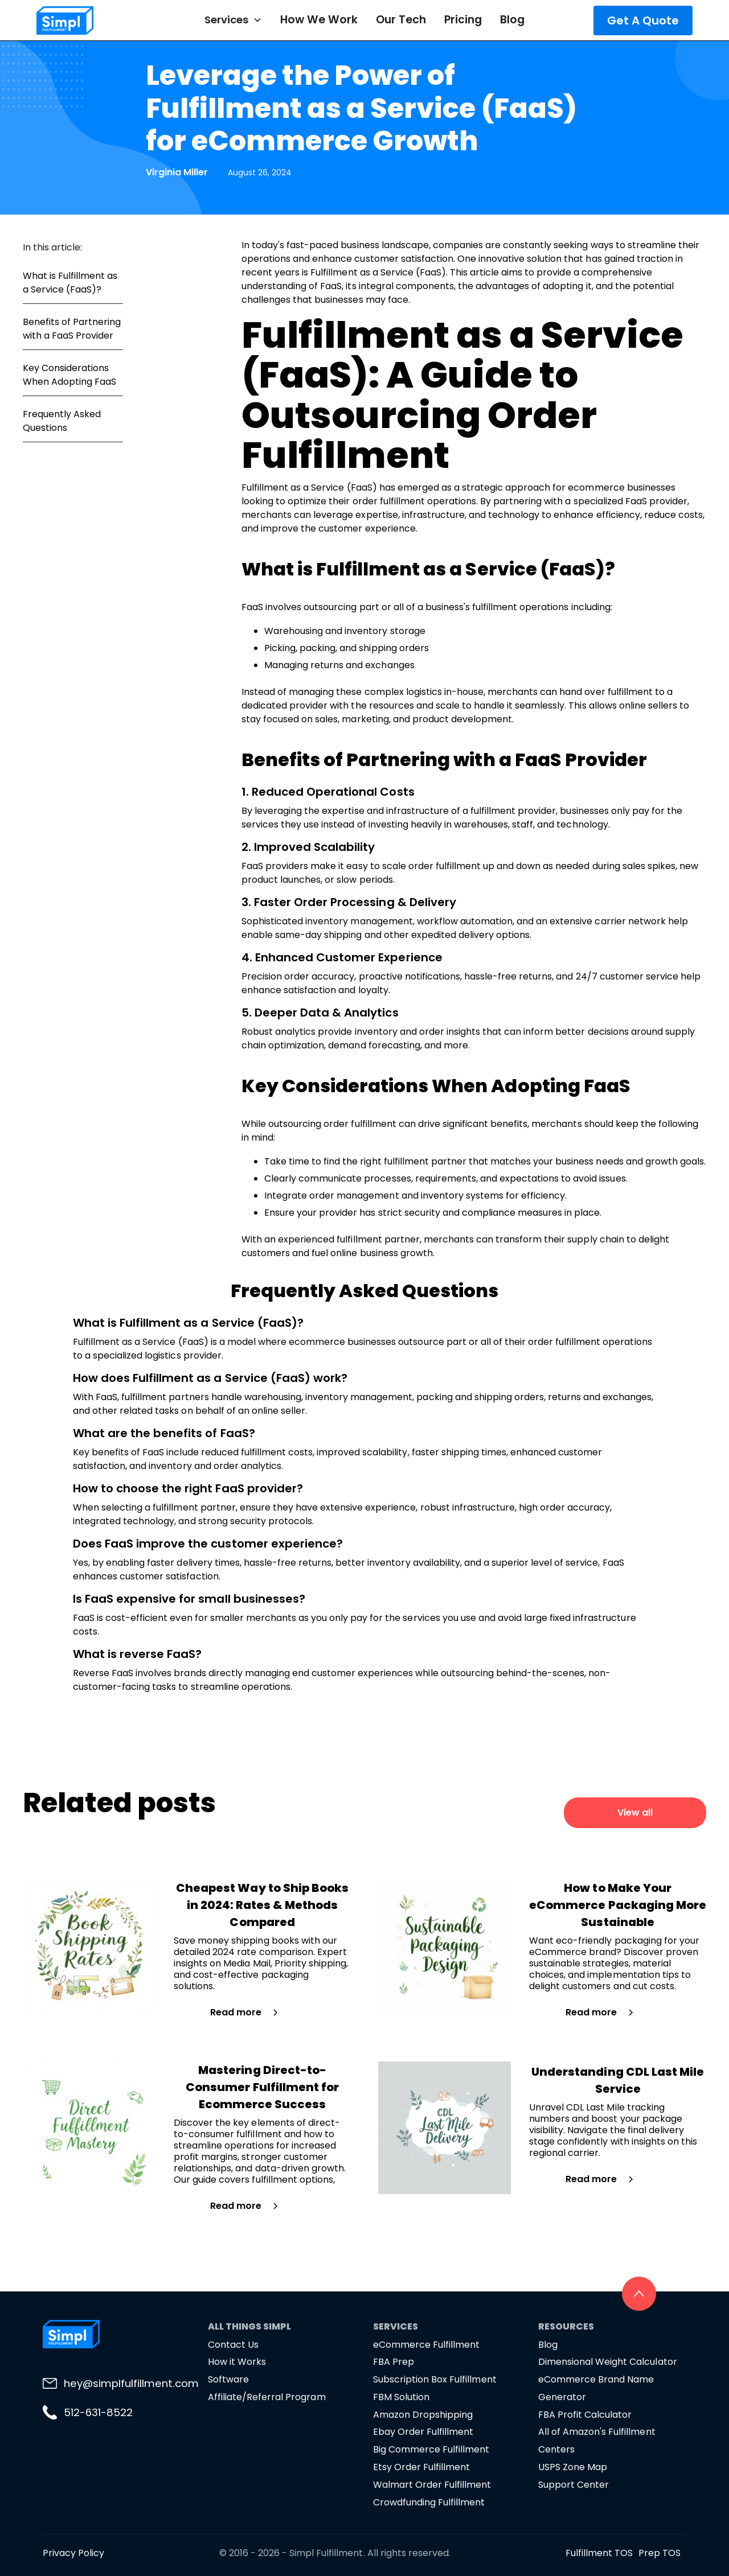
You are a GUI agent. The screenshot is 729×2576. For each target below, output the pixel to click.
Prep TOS (659, 2552)
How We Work (319, 19)
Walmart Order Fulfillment (432, 2484)
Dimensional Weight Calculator (607, 2361)
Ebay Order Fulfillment (423, 2431)
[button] (233, 20)
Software (228, 2379)
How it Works (237, 2361)
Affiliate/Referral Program (267, 2397)
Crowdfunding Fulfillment (429, 2502)
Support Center (573, 2484)
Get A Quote (643, 20)
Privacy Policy (73, 2552)
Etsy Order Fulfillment (421, 2467)
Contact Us (233, 2344)
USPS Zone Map (572, 2467)
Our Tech (401, 19)
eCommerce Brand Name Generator (596, 2388)
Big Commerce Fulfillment (431, 2449)
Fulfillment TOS (599, 2552)
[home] (91, 20)
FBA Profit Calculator (585, 2414)
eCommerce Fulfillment (426, 2344)
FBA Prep (393, 2361)
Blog (512, 19)
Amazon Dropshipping (423, 2414)
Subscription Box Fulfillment (435, 2379)
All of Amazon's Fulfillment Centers (597, 2440)
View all (635, 1812)
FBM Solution (401, 2397)
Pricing (463, 19)
